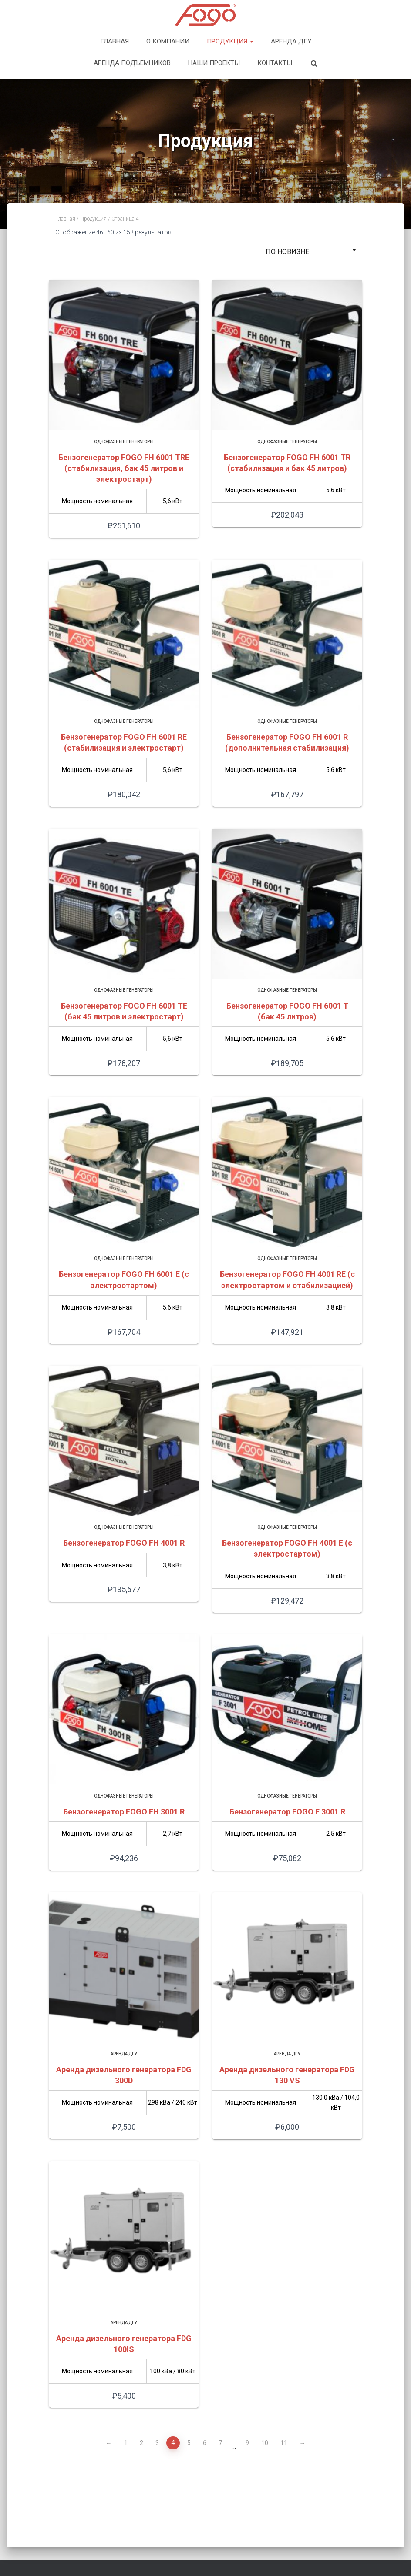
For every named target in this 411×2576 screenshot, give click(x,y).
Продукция (230, 41)
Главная (114, 41)
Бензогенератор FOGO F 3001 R (287, 1811)
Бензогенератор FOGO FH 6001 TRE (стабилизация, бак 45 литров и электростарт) (123, 468)
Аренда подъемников (132, 63)
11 (283, 2442)
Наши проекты (214, 63)
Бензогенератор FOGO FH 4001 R (124, 1542)
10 (264, 2442)
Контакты (274, 63)
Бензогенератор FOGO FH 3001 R (124, 1811)
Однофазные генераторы (124, 441)
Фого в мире (257, 2539)
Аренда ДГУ (291, 41)
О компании (167, 41)
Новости (300, 2539)
